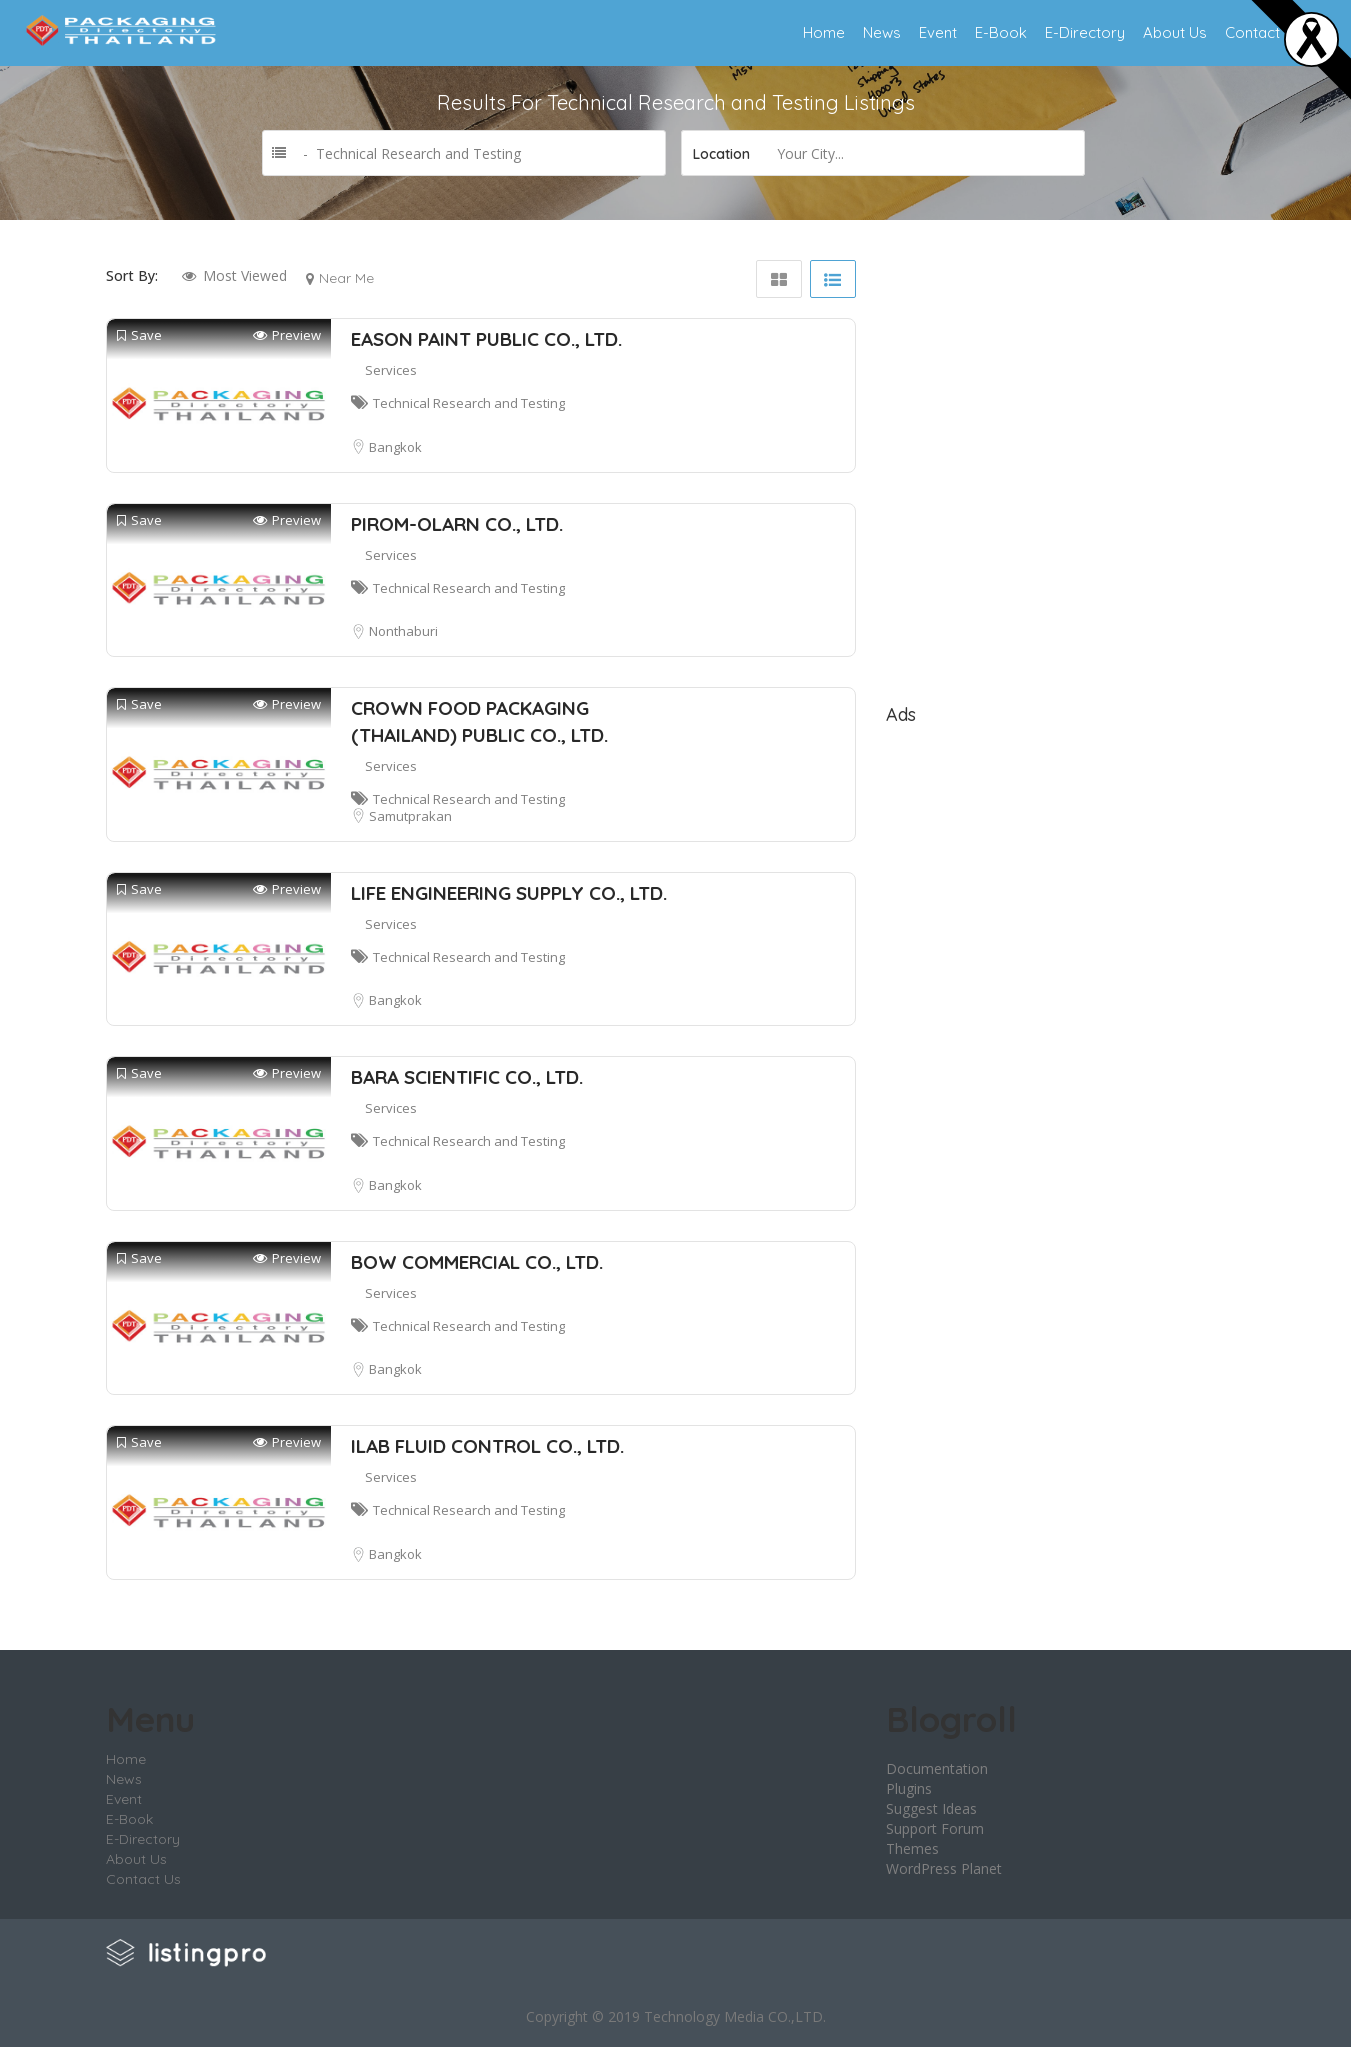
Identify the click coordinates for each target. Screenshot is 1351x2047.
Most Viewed (245, 275)
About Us (1175, 32)
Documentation (937, 1768)
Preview (287, 335)
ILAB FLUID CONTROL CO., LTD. (487, 1446)
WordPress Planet (944, 1868)
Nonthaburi (403, 631)
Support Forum (935, 1828)
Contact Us (1263, 32)
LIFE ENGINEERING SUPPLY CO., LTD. (509, 893)
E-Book (1001, 32)
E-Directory (1085, 32)
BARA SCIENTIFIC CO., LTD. (467, 1077)
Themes (912, 1848)
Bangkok (395, 447)
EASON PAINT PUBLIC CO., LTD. (486, 339)
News (882, 32)
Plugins (909, 1788)
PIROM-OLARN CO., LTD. (457, 524)
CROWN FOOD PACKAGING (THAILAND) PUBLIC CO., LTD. (479, 721)
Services (391, 370)
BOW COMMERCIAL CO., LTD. (477, 1262)
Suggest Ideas (931, 1808)
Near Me (346, 278)
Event (938, 32)
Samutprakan (410, 816)
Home (824, 32)
